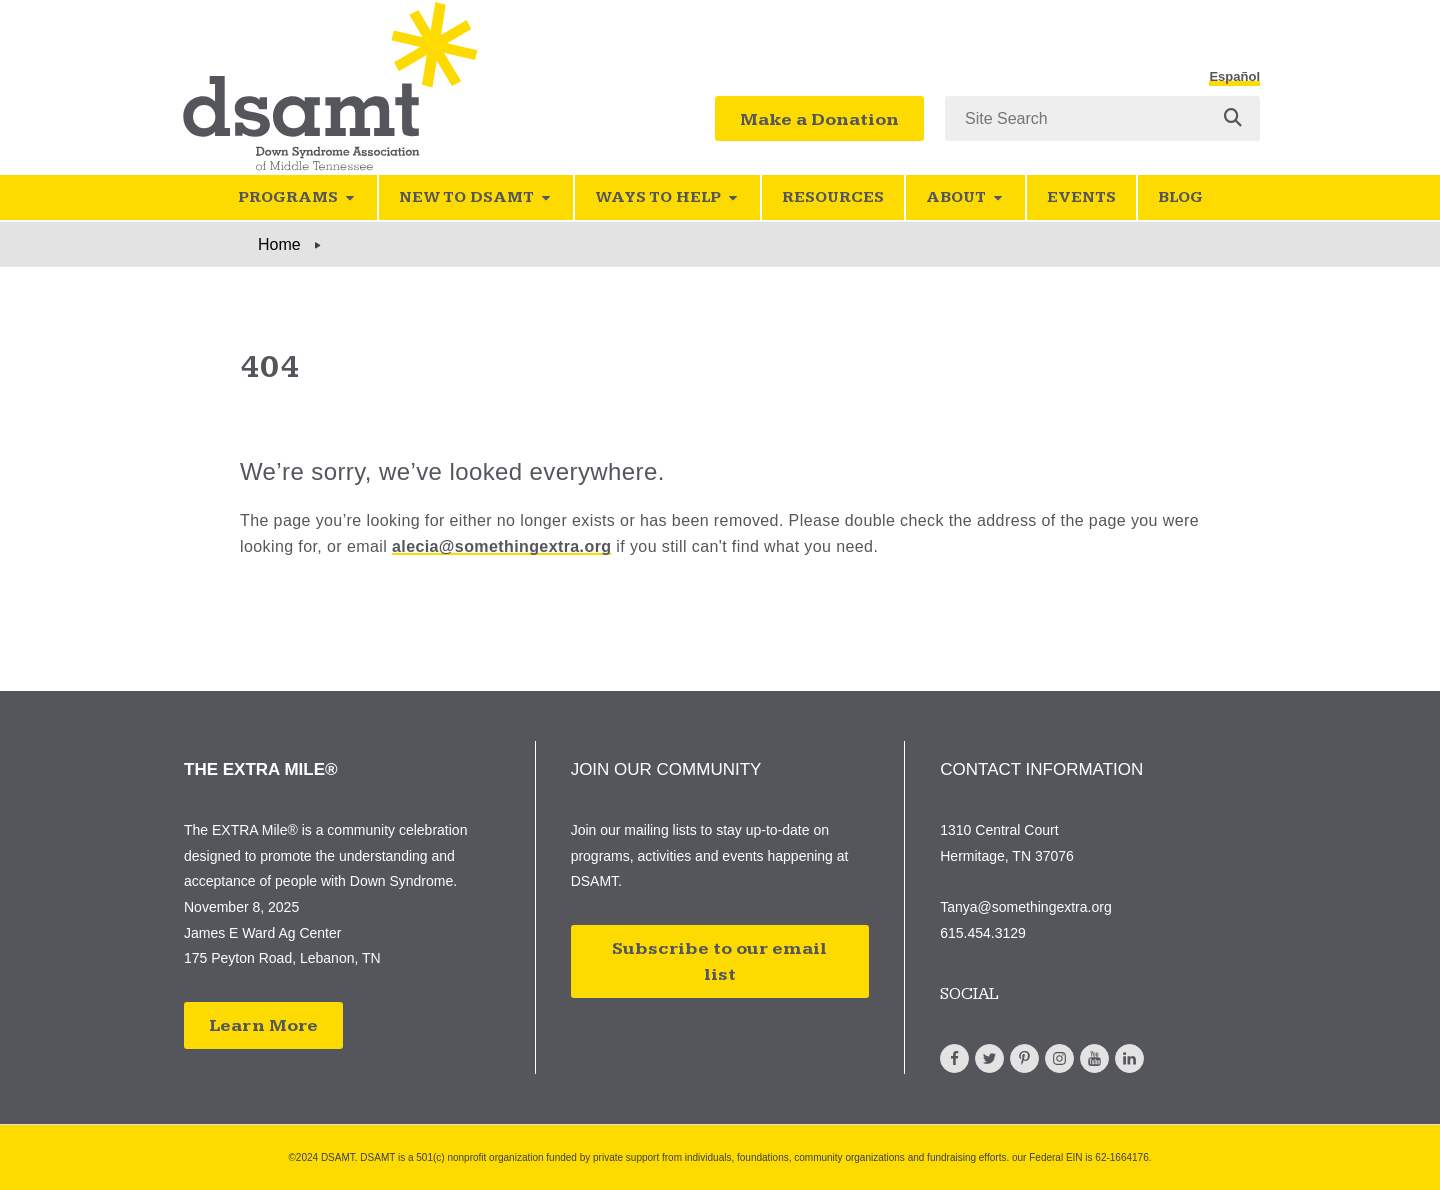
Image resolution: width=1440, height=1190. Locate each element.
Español (1234, 77)
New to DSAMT (476, 197)
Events (1081, 197)
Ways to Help (667, 197)
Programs (297, 197)
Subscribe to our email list (719, 961)
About (965, 197)
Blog (1180, 197)
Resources (833, 197)
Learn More (263, 1025)
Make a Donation (819, 119)
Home (279, 244)
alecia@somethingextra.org (501, 546)
